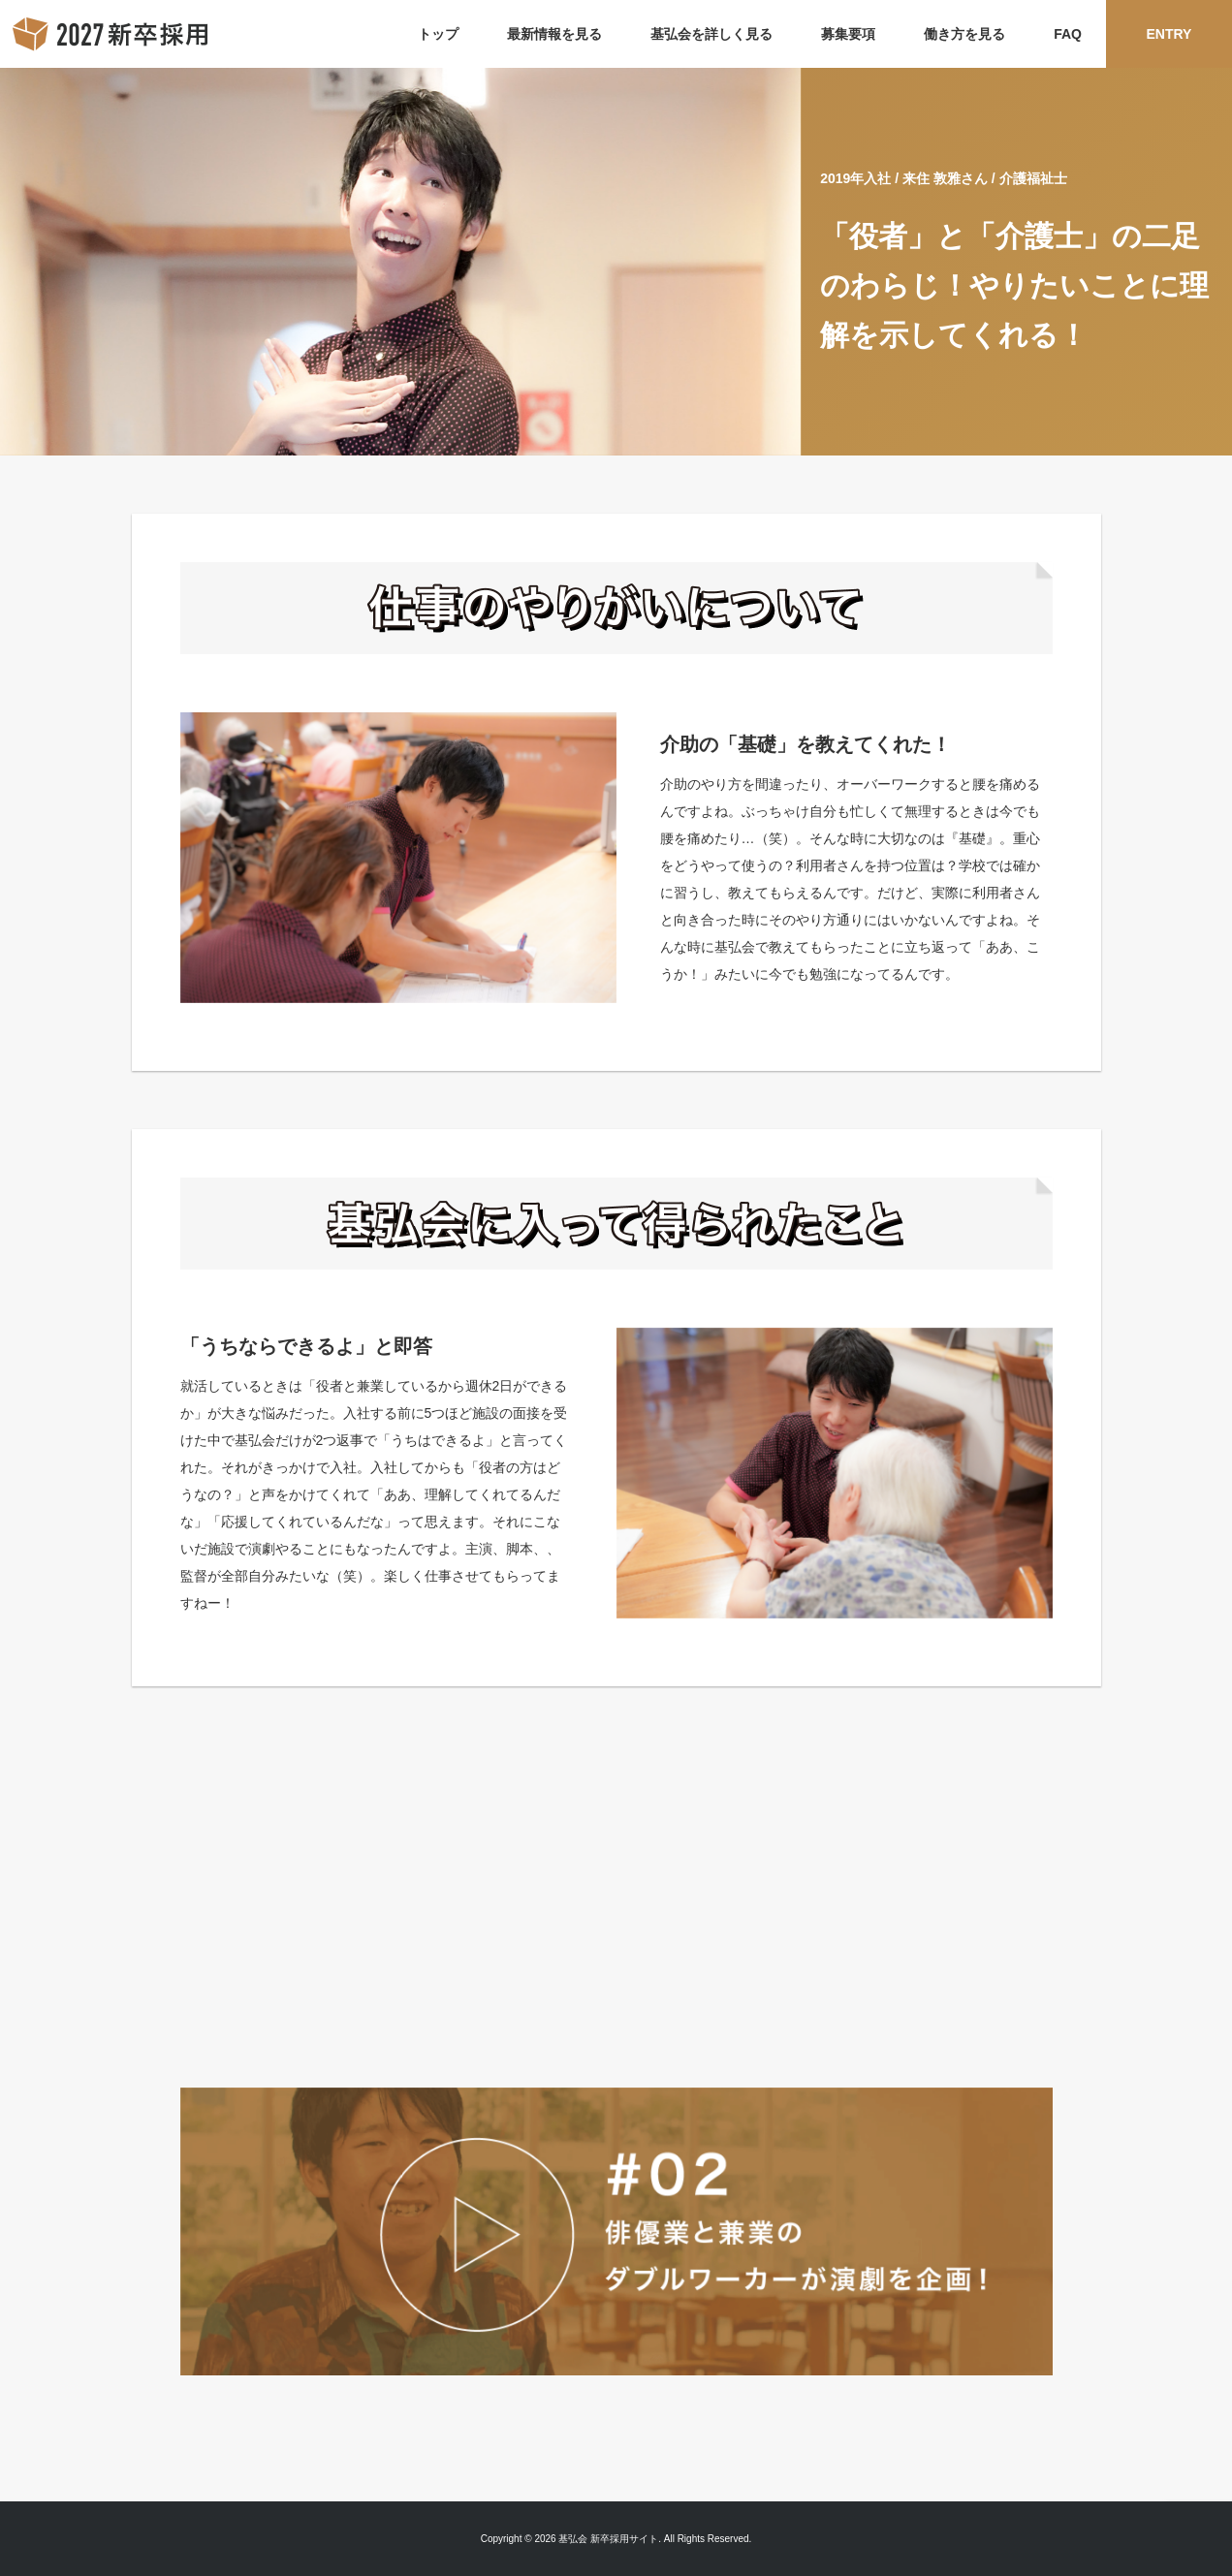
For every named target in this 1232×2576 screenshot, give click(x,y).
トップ (438, 34)
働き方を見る (964, 34)
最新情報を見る (554, 34)
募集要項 (848, 34)
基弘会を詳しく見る (711, 34)
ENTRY (1169, 34)
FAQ (1068, 34)
